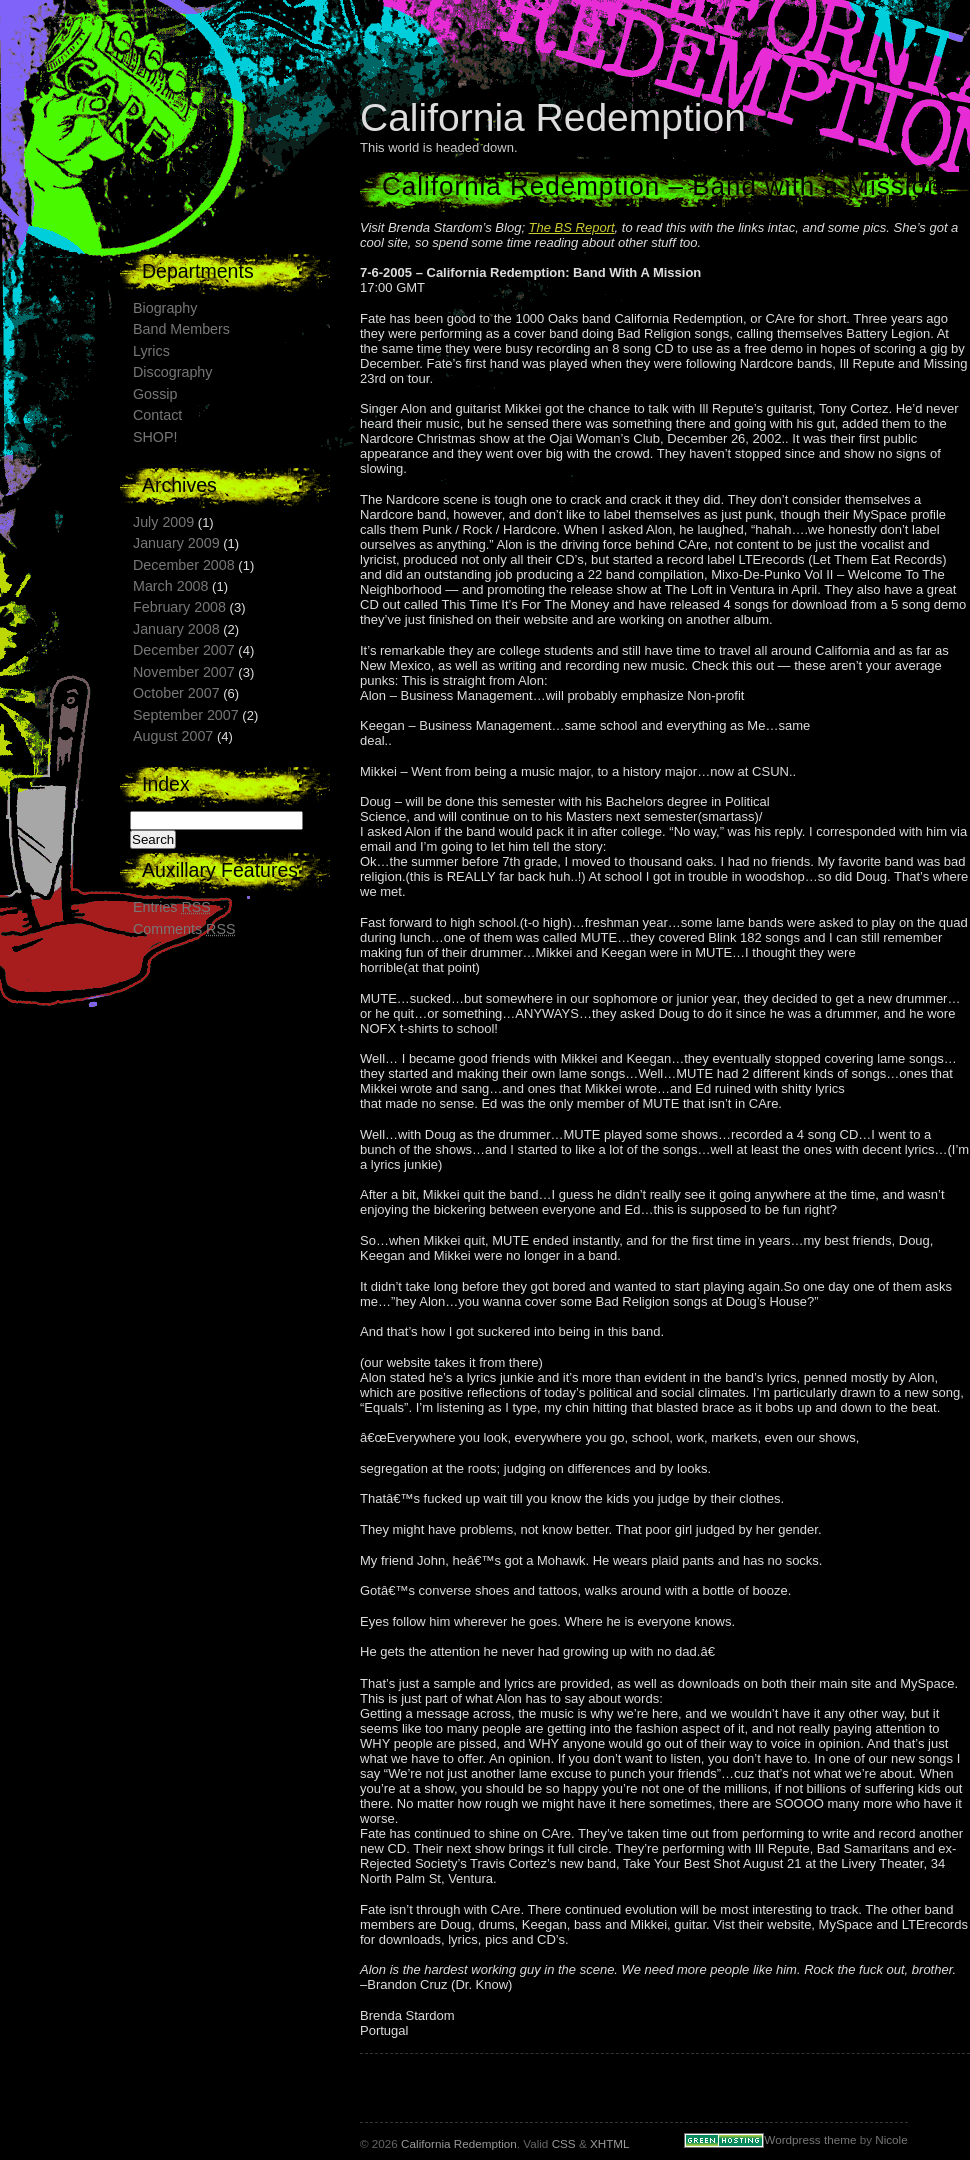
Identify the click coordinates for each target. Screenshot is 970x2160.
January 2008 (176, 629)
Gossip (155, 394)
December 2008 (184, 565)
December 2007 (184, 650)
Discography (172, 372)
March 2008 (171, 586)
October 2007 (176, 693)
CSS (564, 2143)
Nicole (891, 2139)
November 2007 (184, 672)
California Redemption (553, 117)
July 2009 (163, 522)
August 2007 (173, 736)
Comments (184, 929)
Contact (157, 415)
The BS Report (572, 227)
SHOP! (155, 437)
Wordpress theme (810, 2139)
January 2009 (176, 543)
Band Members (181, 329)
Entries (172, 907)
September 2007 (186, 715)
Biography (165, 308)
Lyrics (151, 351)
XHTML (609, 2143)
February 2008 (179, 607)
